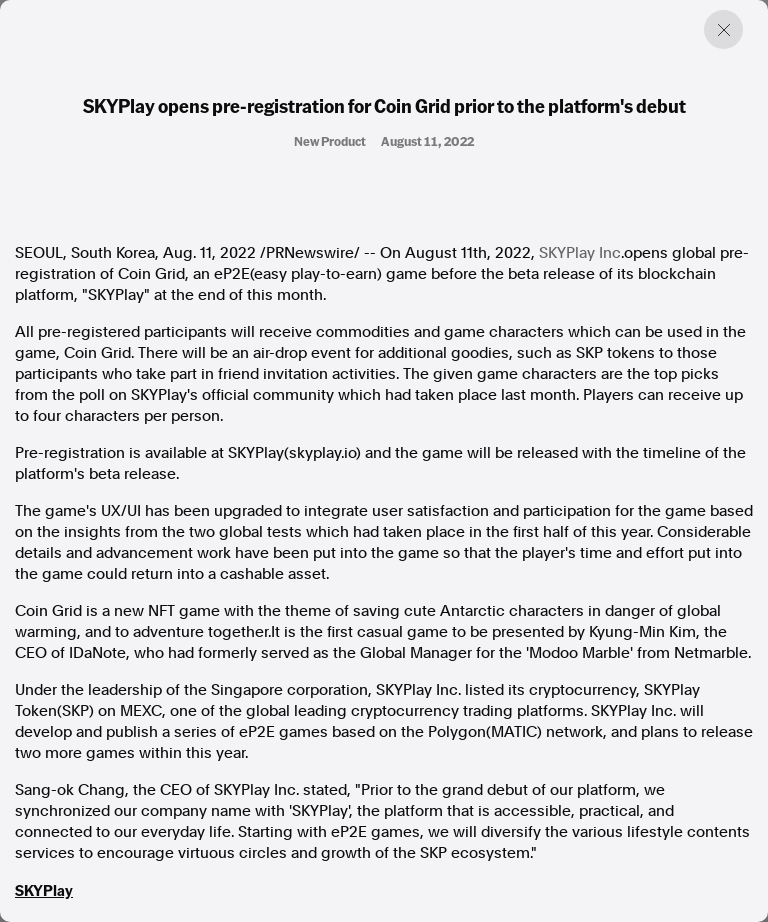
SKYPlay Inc (580, 253)
